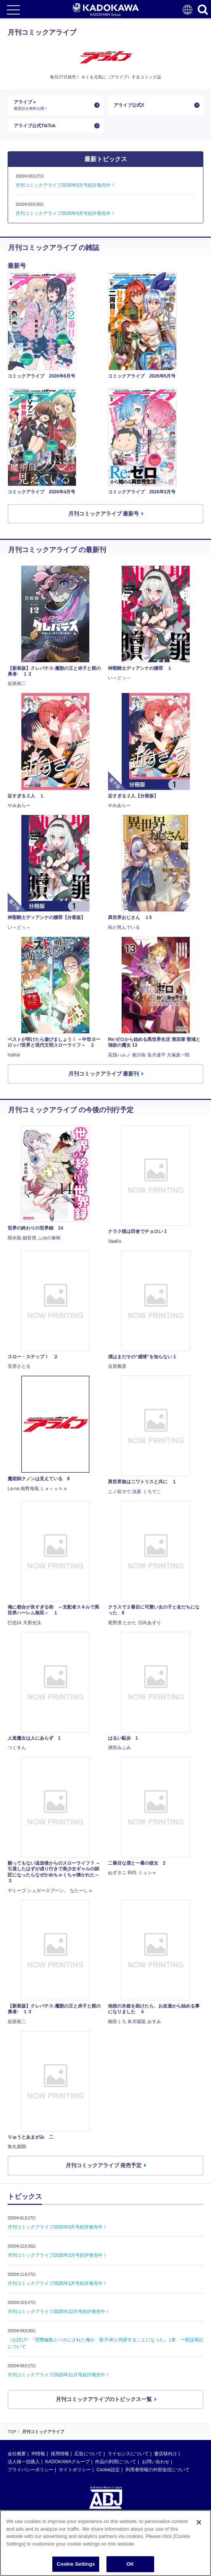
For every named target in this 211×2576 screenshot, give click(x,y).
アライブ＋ (52, 104)
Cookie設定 (108, 2469)
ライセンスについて (128, 2453)
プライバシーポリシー (30, 2469)
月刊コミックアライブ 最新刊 (103, 1074)
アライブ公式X (129, 105)
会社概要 (17, 2453)
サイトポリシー (75, 2469)
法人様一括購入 (24, 2461)
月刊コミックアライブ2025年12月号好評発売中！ (59, 2311)
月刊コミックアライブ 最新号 (103, 514)
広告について (88, 2453)
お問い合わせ (155, 2461)
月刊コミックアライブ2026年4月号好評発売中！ (65, 213)
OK (130, 2564)
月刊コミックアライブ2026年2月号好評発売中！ (57, 2255)
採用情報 (60, 2453)
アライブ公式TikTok (35, 125)
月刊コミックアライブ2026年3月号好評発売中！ (57, 2227)
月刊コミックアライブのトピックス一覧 (104, 2399)
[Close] (198, 2522)
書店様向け (165, 2453)
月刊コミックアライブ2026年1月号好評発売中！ (57, 2283)
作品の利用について (115, 2461)
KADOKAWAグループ (67, 2461)
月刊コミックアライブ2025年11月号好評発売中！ (59, 2374)
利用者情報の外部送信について (158, 2469)
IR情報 (38, 2453)
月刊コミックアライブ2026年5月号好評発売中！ (65, 185)
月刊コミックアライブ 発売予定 (104, 2165)
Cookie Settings (76, 2564)
